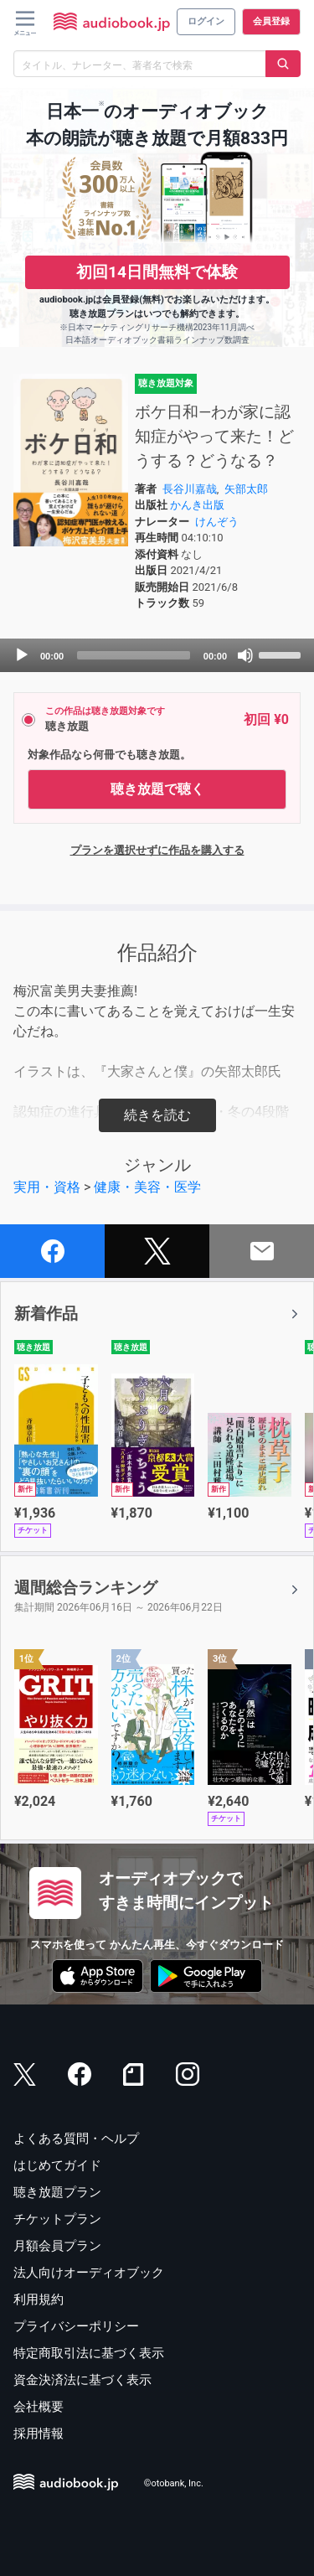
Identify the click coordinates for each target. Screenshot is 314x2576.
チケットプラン (57, 2219)
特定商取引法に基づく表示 (88, 2353)
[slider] (133, 655)
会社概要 (38, 2406)
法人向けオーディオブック (88, 2272)
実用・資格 (46, 1187)
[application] (157, 655)
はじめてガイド (57, 2165)
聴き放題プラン (57, 2192)
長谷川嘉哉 (189, 489)
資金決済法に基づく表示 (82, 2379)
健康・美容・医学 (147, 1187)
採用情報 (38, 2433)
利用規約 (38, 2299)
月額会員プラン (57, 2245)
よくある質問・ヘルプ (76, 2138)
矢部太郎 (246, 489)
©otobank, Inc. (173, 2484)
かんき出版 (197, 505)
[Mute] (245, 655)
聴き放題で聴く (157, 789)
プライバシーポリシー (76, 2326)
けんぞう (217, 521)
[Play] (21, 655)
